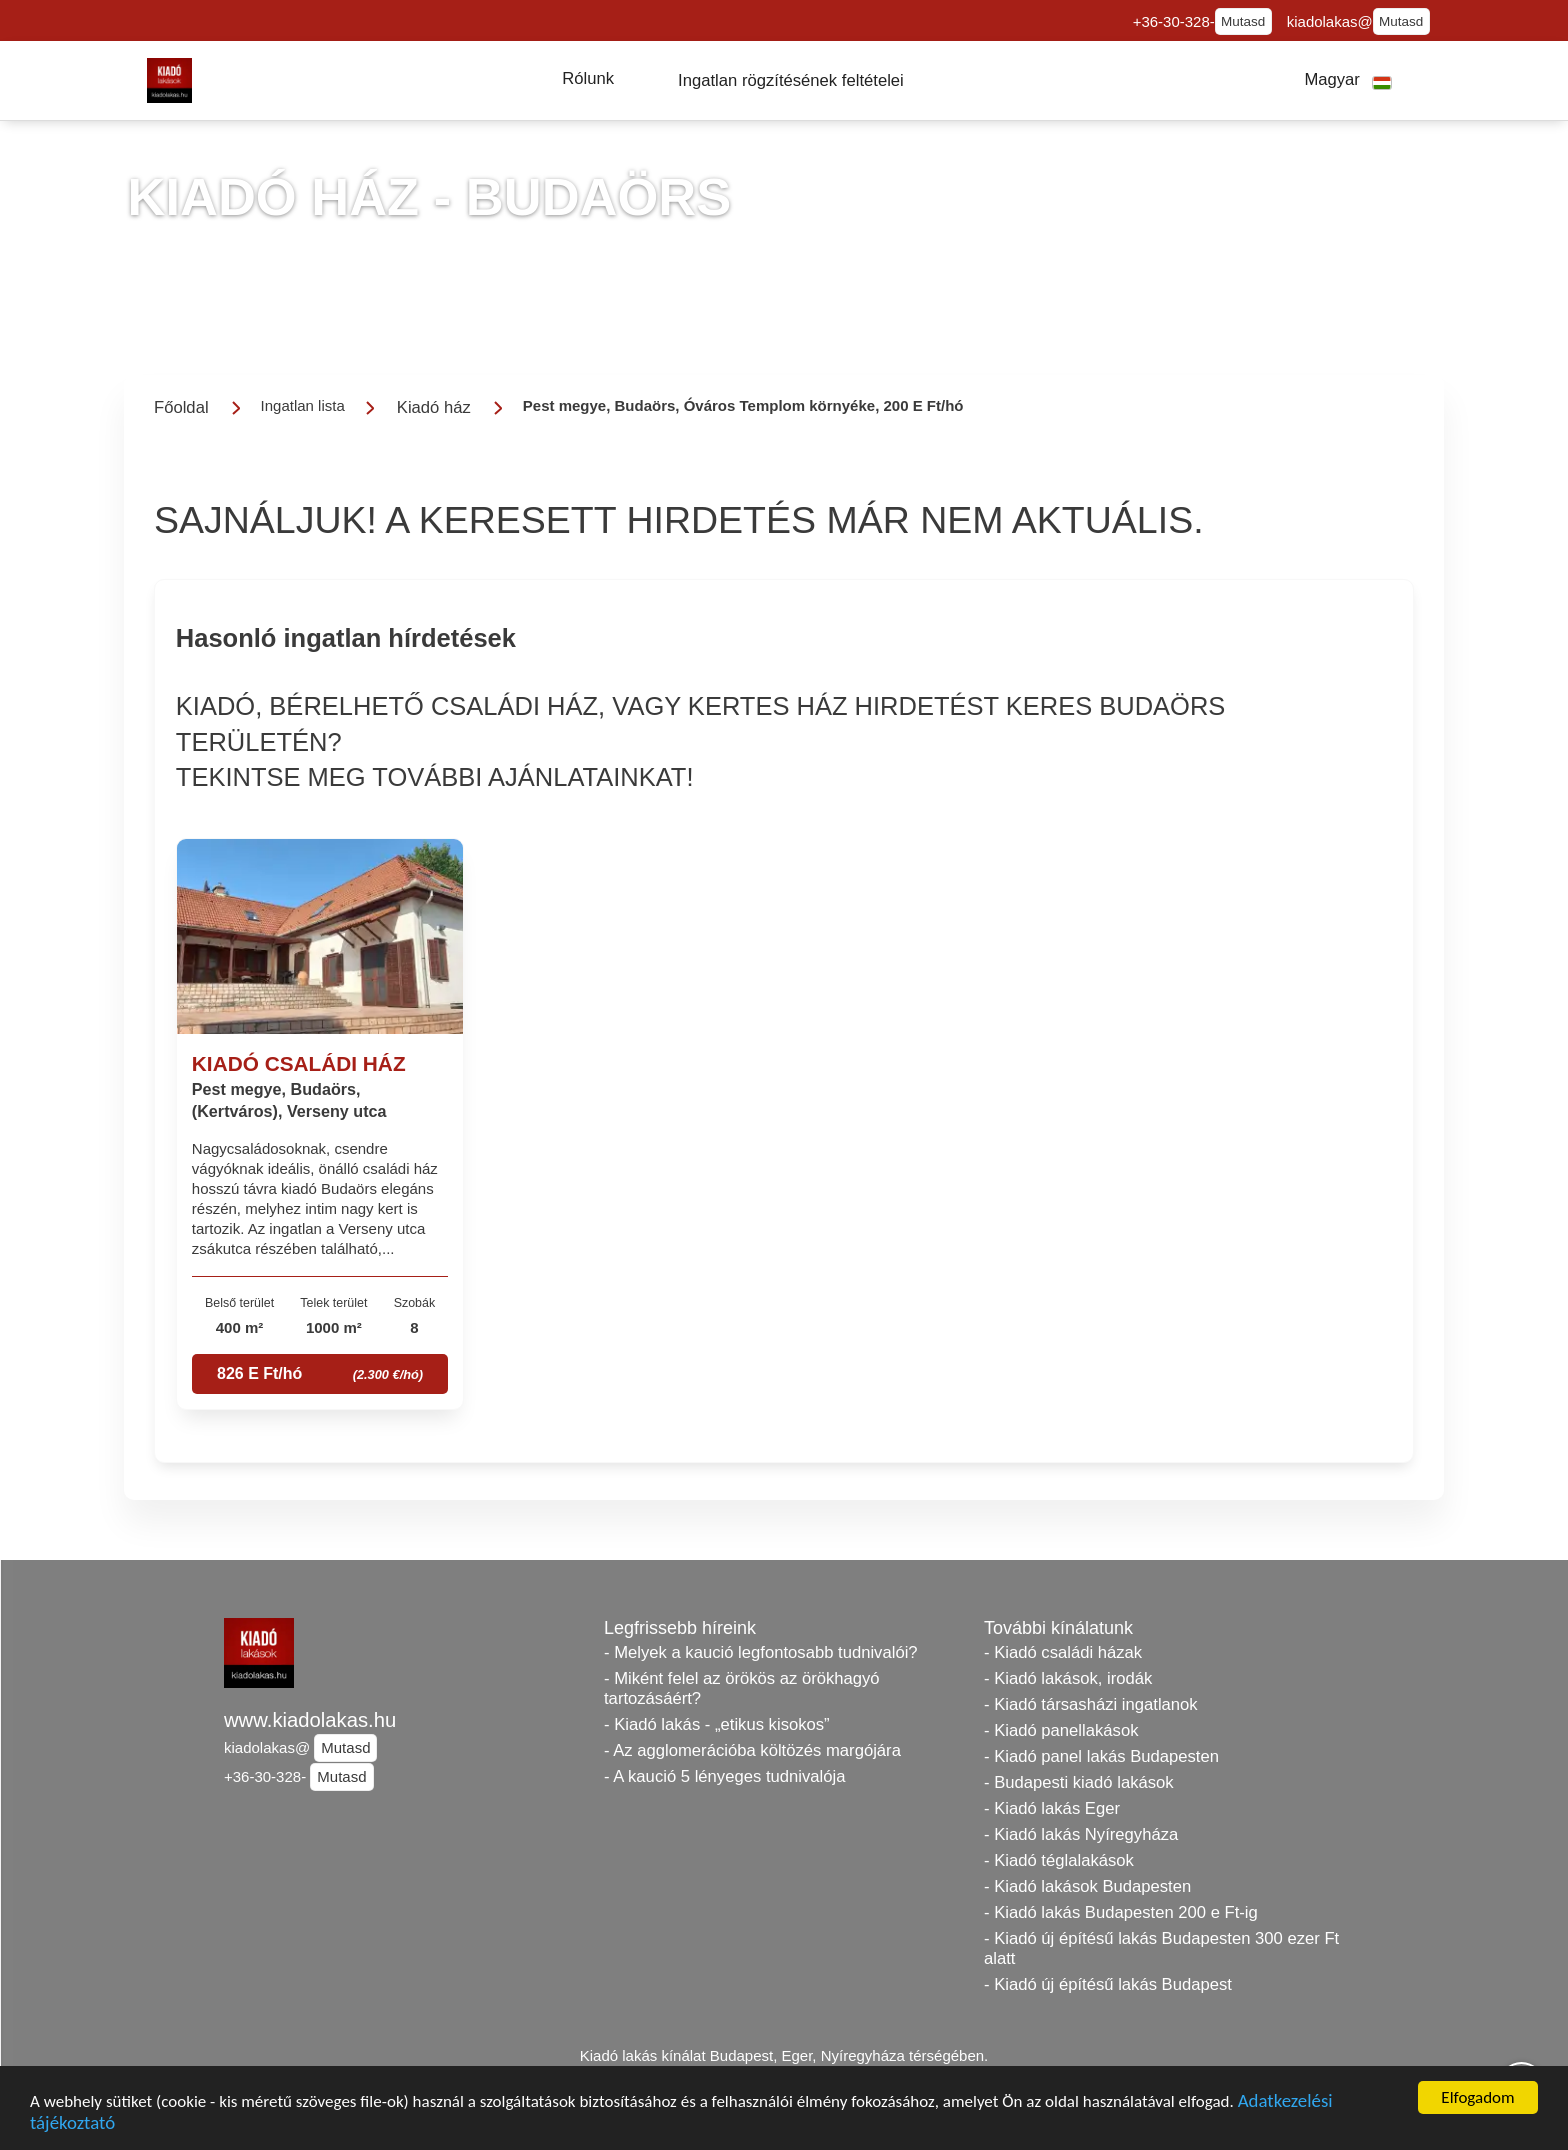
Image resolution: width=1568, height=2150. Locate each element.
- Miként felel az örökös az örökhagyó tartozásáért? (742, 1688)
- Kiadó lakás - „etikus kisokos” (717, 1724)
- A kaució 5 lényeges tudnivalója (724, 1776)
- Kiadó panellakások (1061, 1730)
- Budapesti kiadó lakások (1079, 1782)
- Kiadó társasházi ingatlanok (1091, 1704)
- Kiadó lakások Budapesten (1087, 1886)
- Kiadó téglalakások (1059, 1860)
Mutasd (1243, 21)
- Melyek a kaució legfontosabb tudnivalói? (761, 1652)
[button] (588, 79)
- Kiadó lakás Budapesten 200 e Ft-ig (1121, 1912)
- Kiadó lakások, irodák (1068, 1678)
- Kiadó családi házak (1063, 1652)
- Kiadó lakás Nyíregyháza (1081, 1834)
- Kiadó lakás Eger (1052, 1808)
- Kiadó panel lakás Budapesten (1101, 1756)
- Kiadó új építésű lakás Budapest (1108, 1984)
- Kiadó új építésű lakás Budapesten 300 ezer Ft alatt (1161, 1948)
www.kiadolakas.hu (310, 1720)
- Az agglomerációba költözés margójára (752, 1750)
